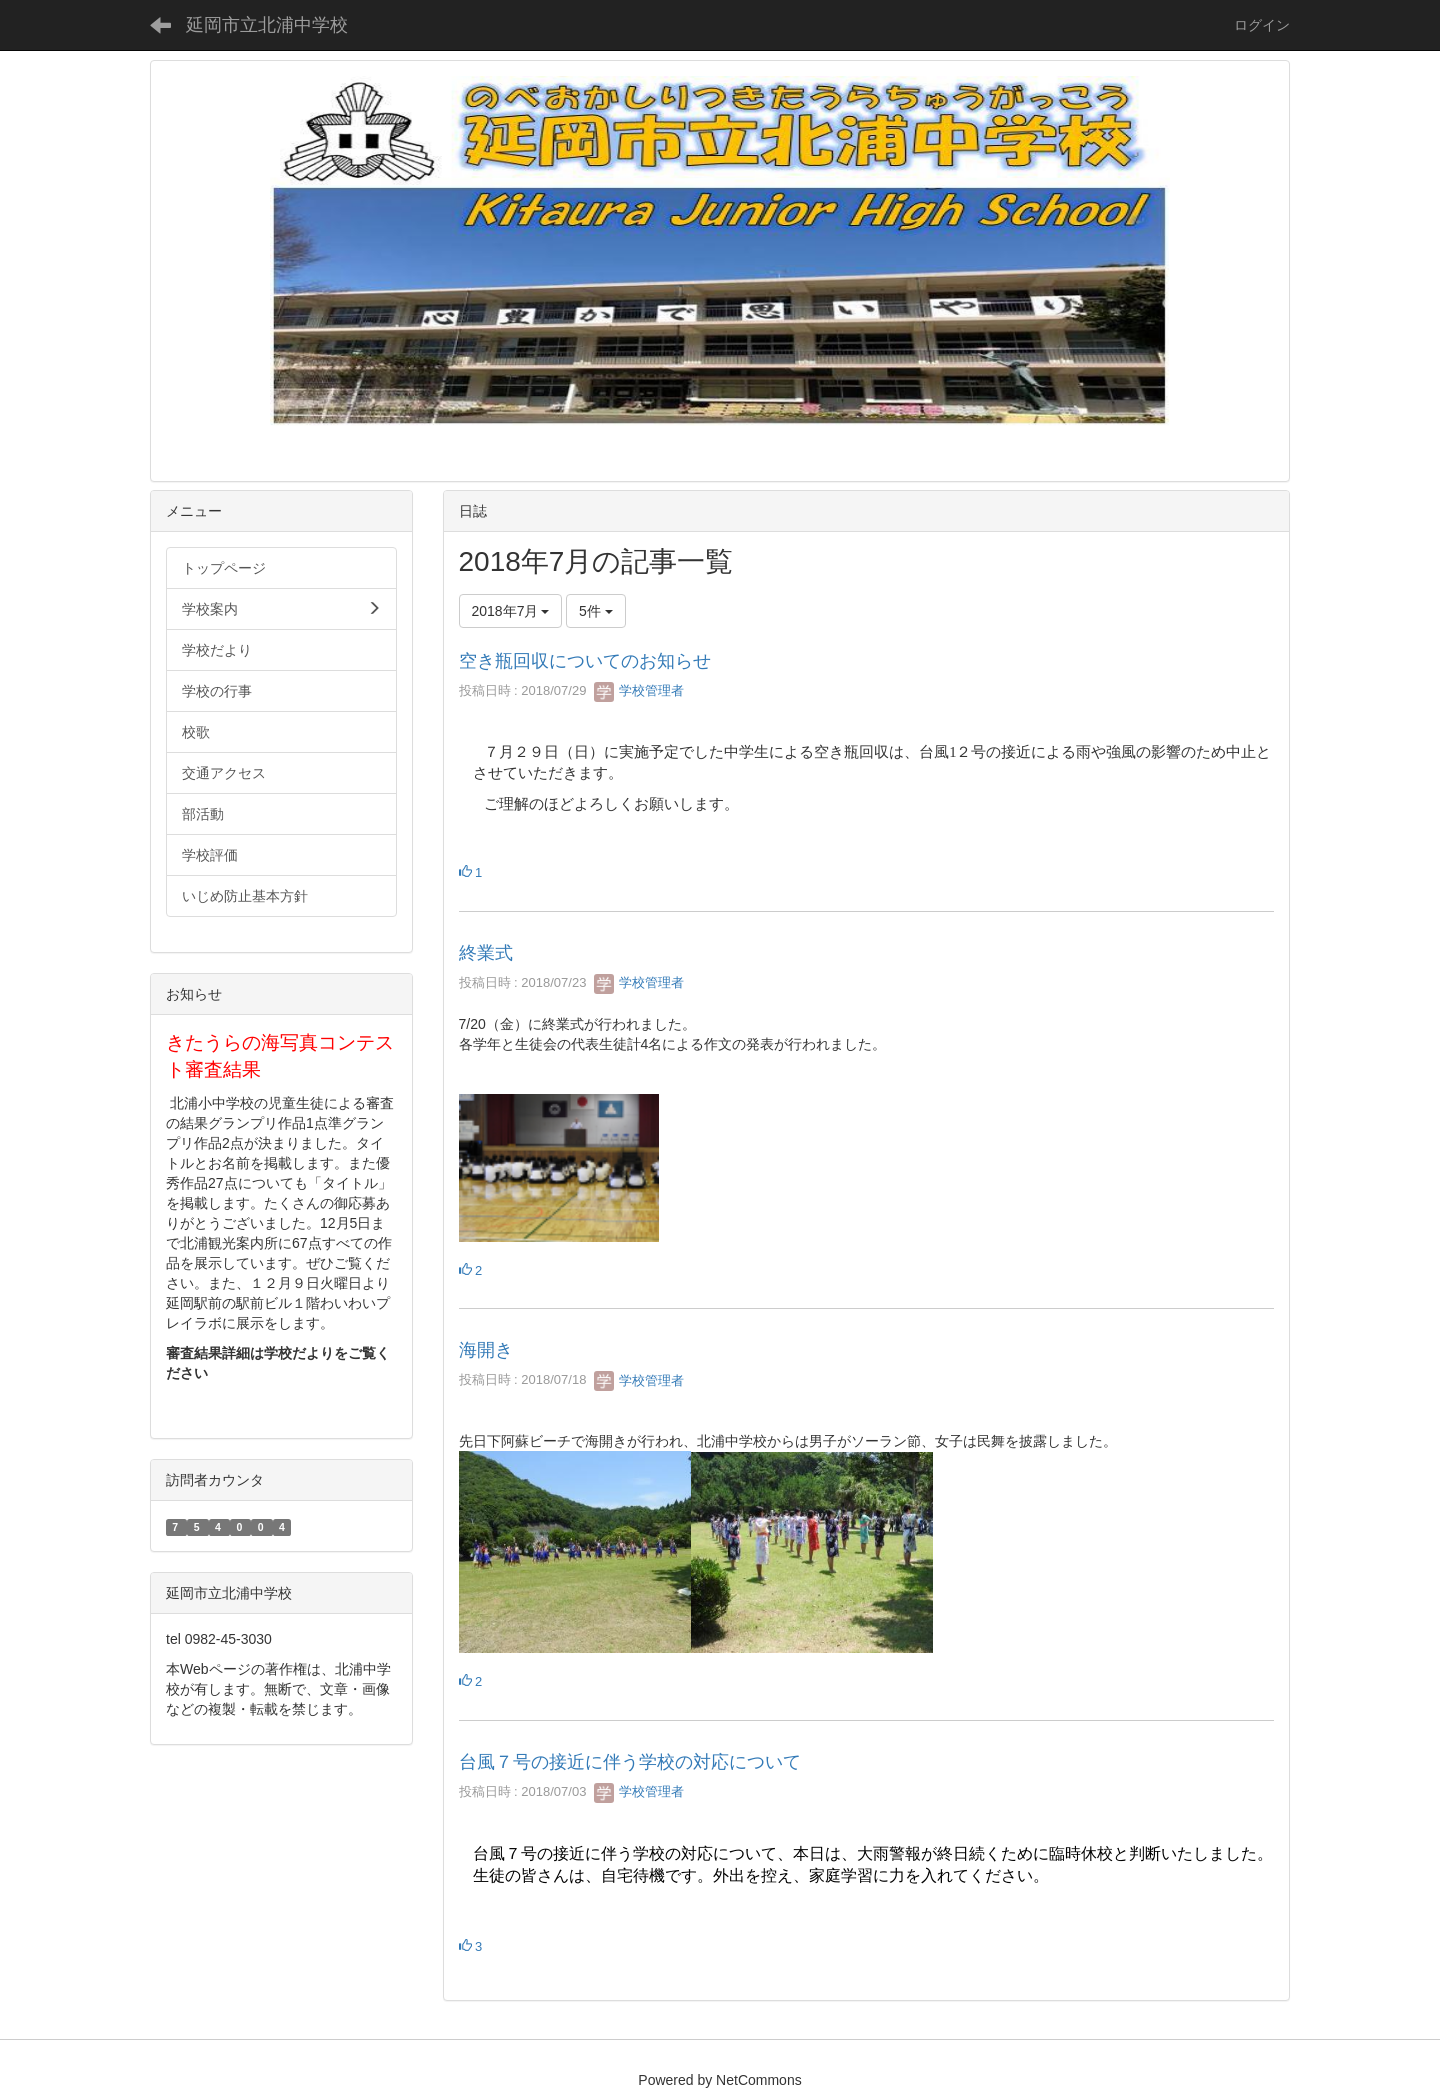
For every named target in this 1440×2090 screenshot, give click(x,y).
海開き (486, 1350)
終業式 (486, 953)
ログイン (1262, 25)
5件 (596, 611)
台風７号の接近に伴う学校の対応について (630, 1762)
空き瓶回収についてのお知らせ (585, 661)
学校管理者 (639, 690)
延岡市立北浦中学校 (267, 25)
